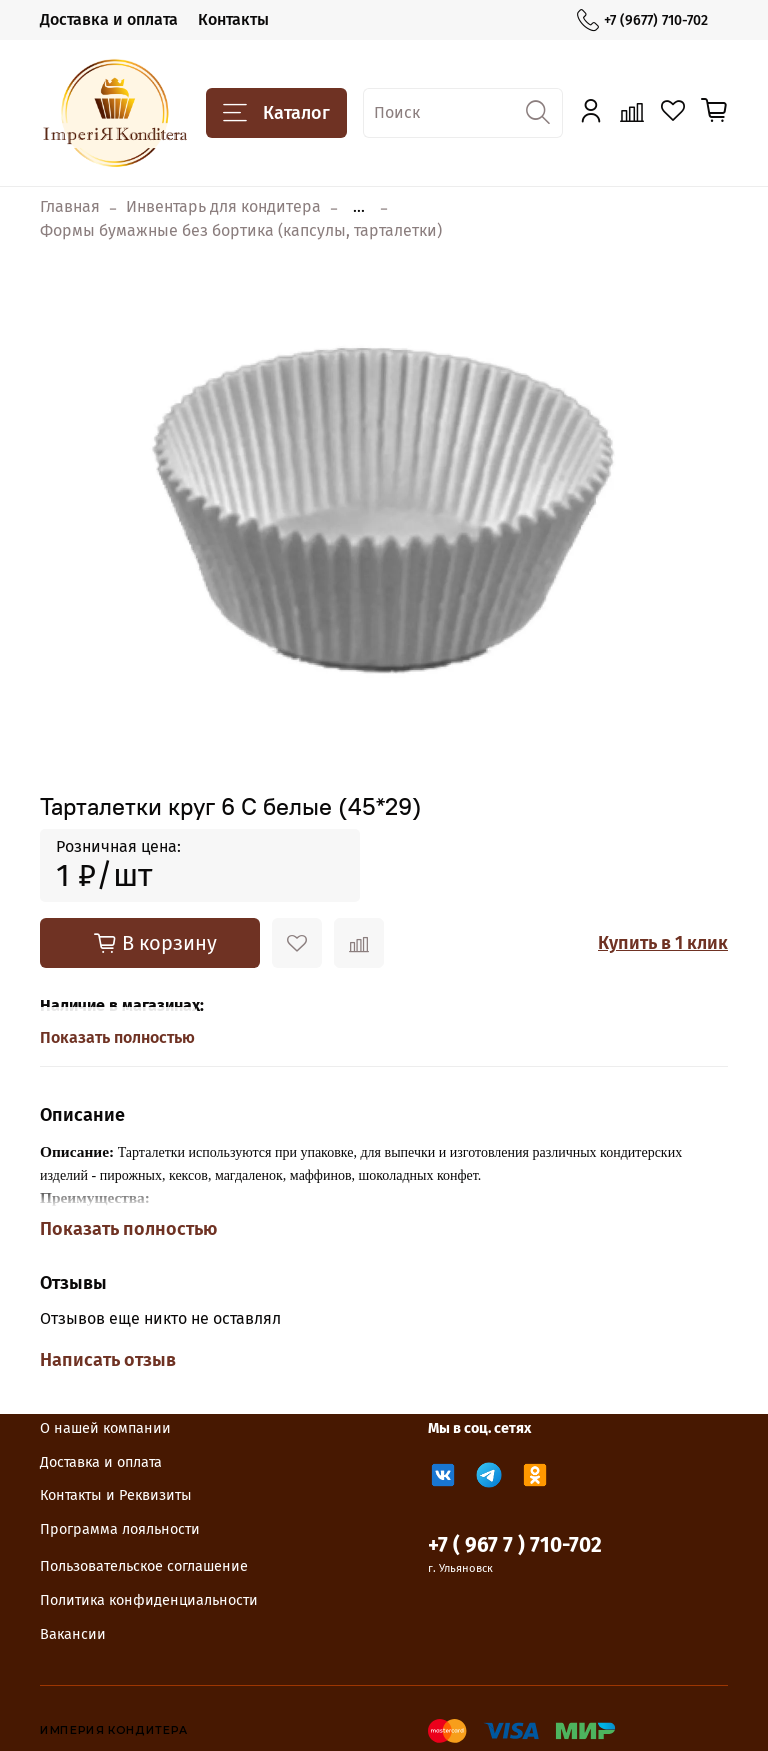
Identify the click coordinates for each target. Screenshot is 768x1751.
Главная (70, 206)
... (359, 207)
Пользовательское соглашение (144, 1566)
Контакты (233, 19)
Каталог (276, 113)
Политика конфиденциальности (149, 1600)
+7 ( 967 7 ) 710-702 (515, 1545)
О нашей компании (105, 1428)
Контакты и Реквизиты (116, 1495)
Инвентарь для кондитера (223, 206)
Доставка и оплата (109, 19)
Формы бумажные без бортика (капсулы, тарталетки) (241, 230)
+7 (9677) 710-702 (642, 20)
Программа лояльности (120, 1529)
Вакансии (73, 1634)
